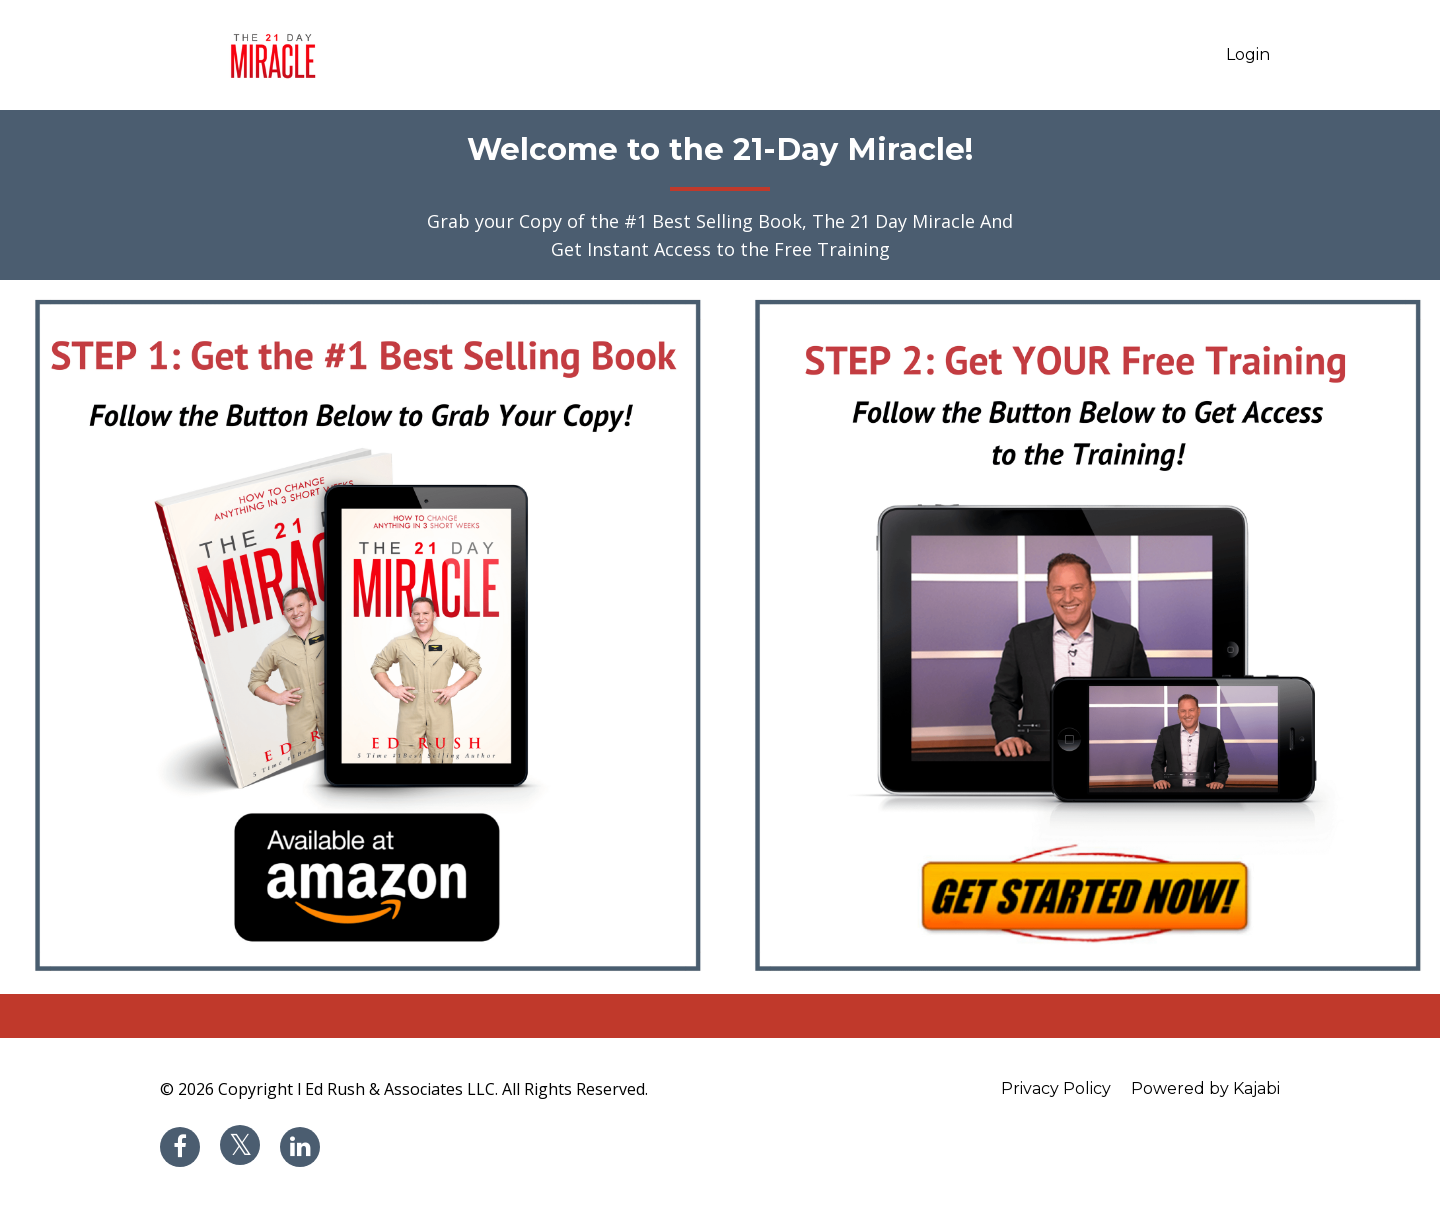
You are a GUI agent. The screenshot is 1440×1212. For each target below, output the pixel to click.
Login (1248, 54)
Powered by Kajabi (1205, 1088)
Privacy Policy (1056, 1088)
